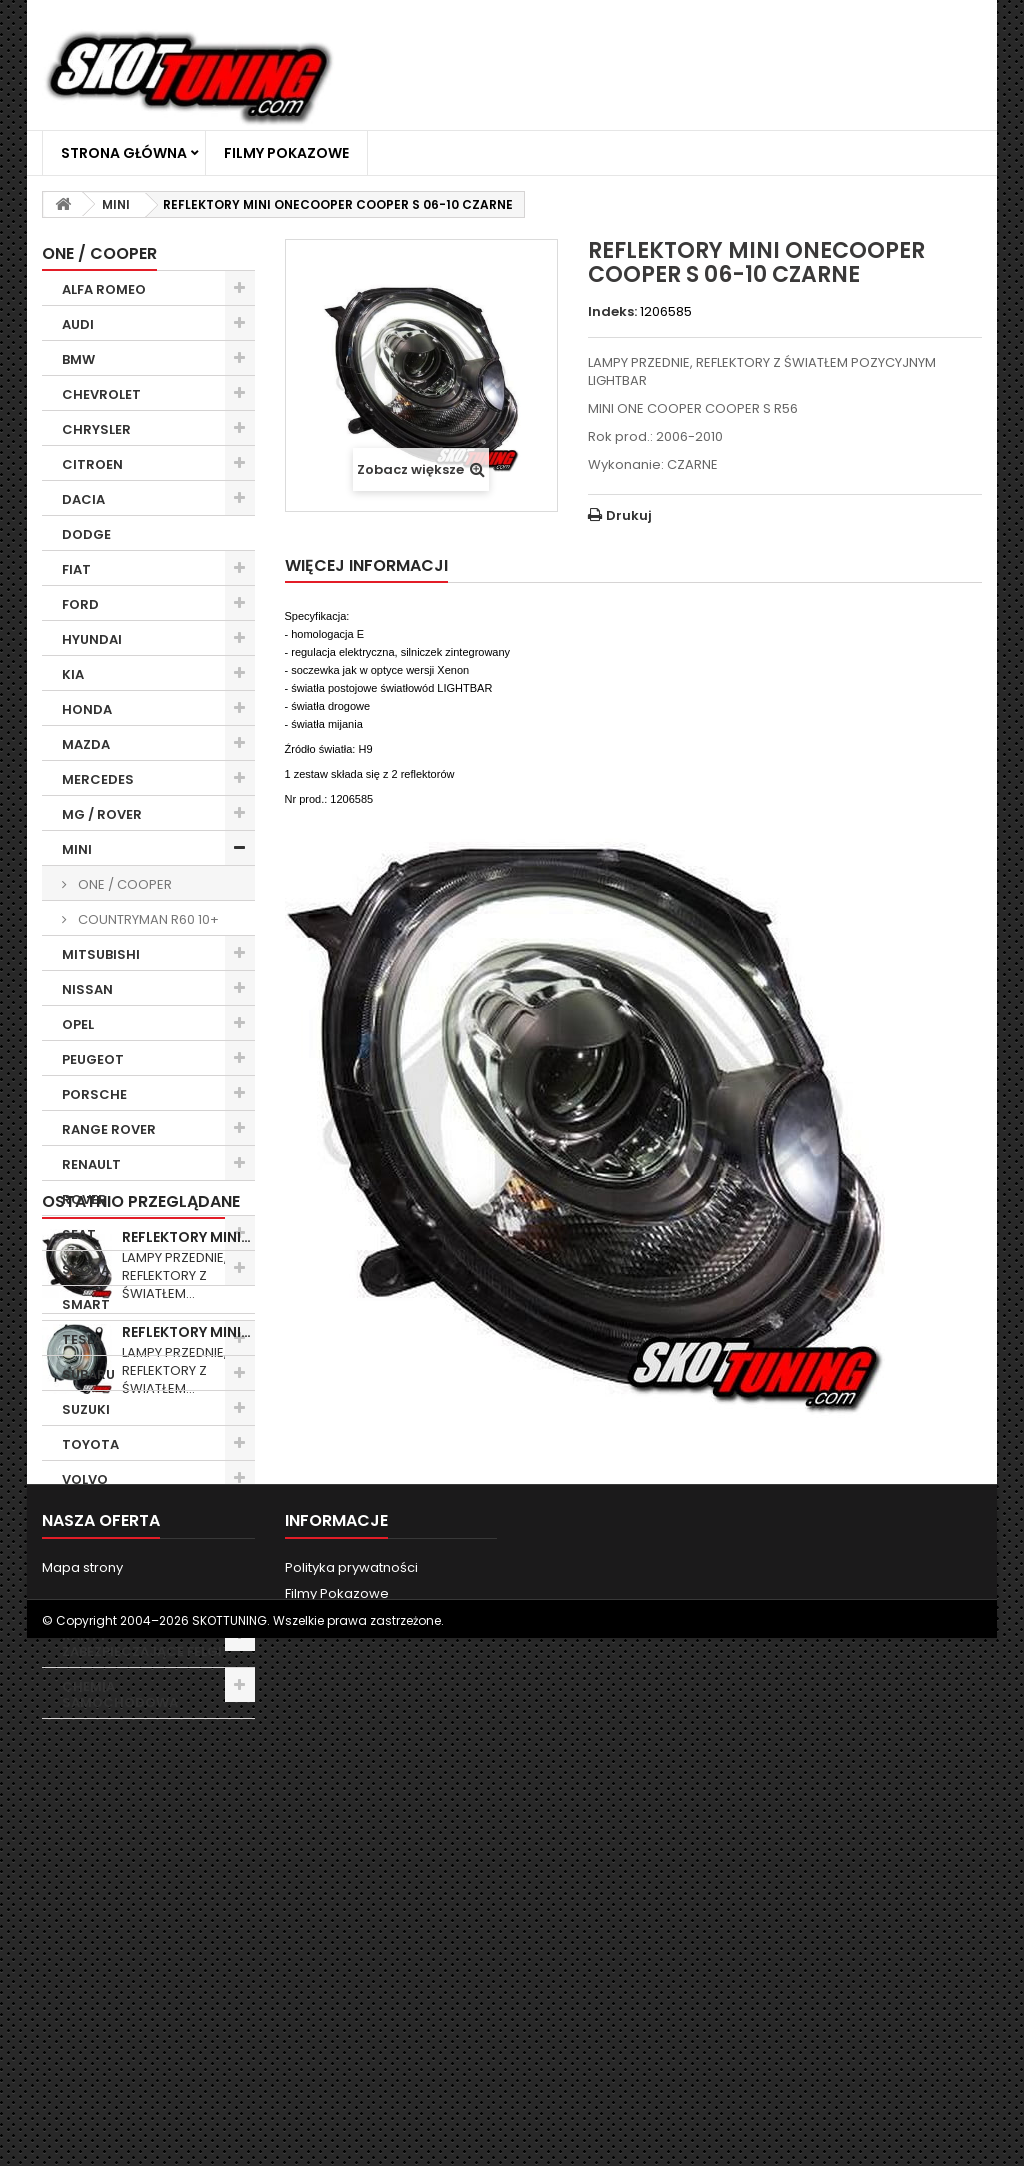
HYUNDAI (92, 639)
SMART (86, 1304)
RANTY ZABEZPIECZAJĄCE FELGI (142, 1643)
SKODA (86, 1269)
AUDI (78, 324)
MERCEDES (98, 779)
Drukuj (629, 515)
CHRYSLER (96, 429)
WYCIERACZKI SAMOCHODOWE (119, 1557)
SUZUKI (86, 1409)
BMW (78, 359)
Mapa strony (82, 2073)
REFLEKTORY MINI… (186, 1789)
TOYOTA (90, 1444)
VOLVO (85, 1479)
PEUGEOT (93, 1059)
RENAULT (91, 1164)
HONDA (87, 709)
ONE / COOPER (123, 884)
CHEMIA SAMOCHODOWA (120, 1694)
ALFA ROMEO (104, 289)
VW (73, 1514)
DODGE (86, 534)
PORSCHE (94, 1094)
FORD (80, 604)
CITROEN (92, 464)
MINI (77, 849)
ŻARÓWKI (93, 1600)
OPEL (78, 1024)
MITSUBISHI (101, 954)
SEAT (79, 1234)
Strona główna (124, 153)
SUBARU (88, 1374)
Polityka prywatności (351, 2073)
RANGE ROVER (109, 1129)
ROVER (84, 1199)
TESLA (82, 1339)
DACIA (83, 499)
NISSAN (87, 989)
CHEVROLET (101, 394)
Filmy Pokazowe (286, 153)
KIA (73, 674)
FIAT (76, 569)
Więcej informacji (366, 565)
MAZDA (86, 744)
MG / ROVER (102, 814)
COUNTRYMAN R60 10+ (147, 919)
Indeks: (612, 312)
